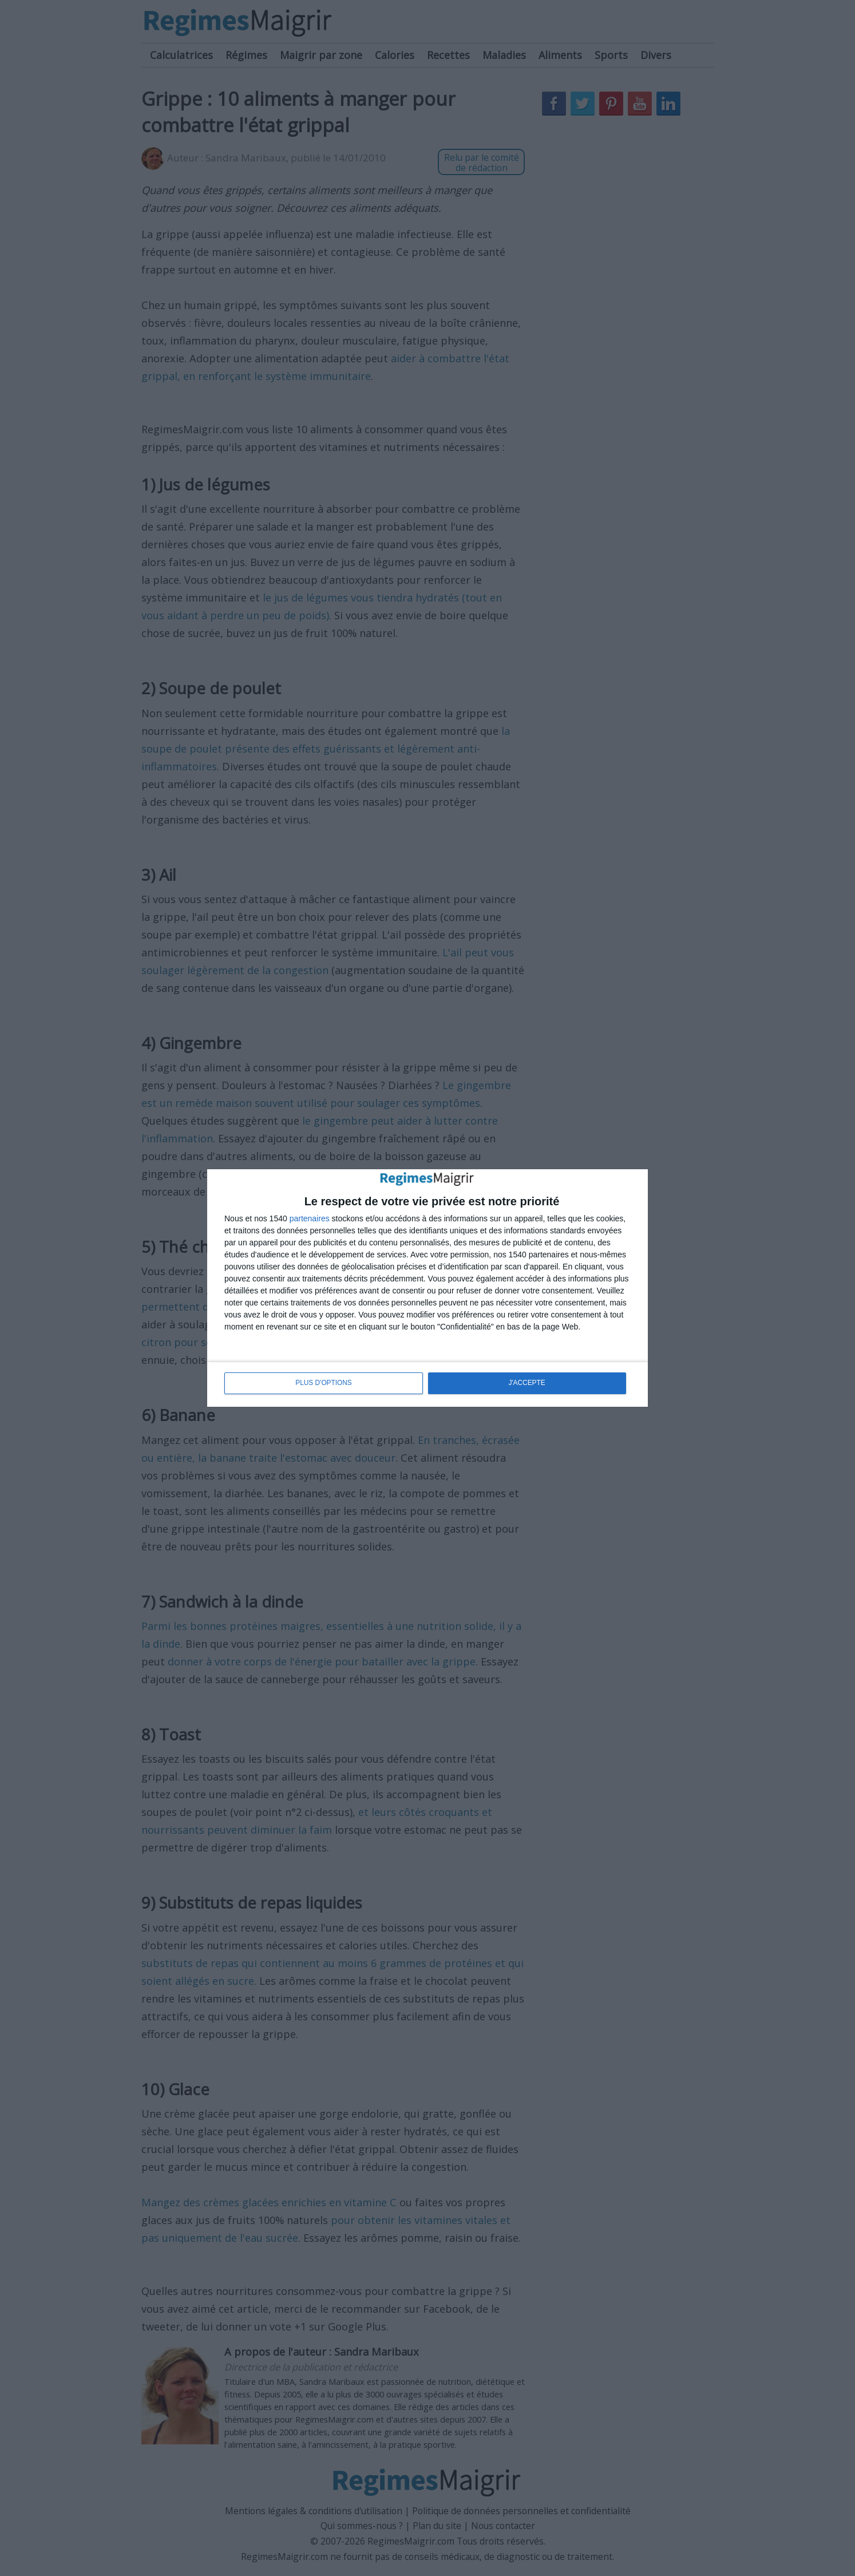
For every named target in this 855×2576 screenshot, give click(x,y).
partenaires (310, 1219)
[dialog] (427, 1288)
